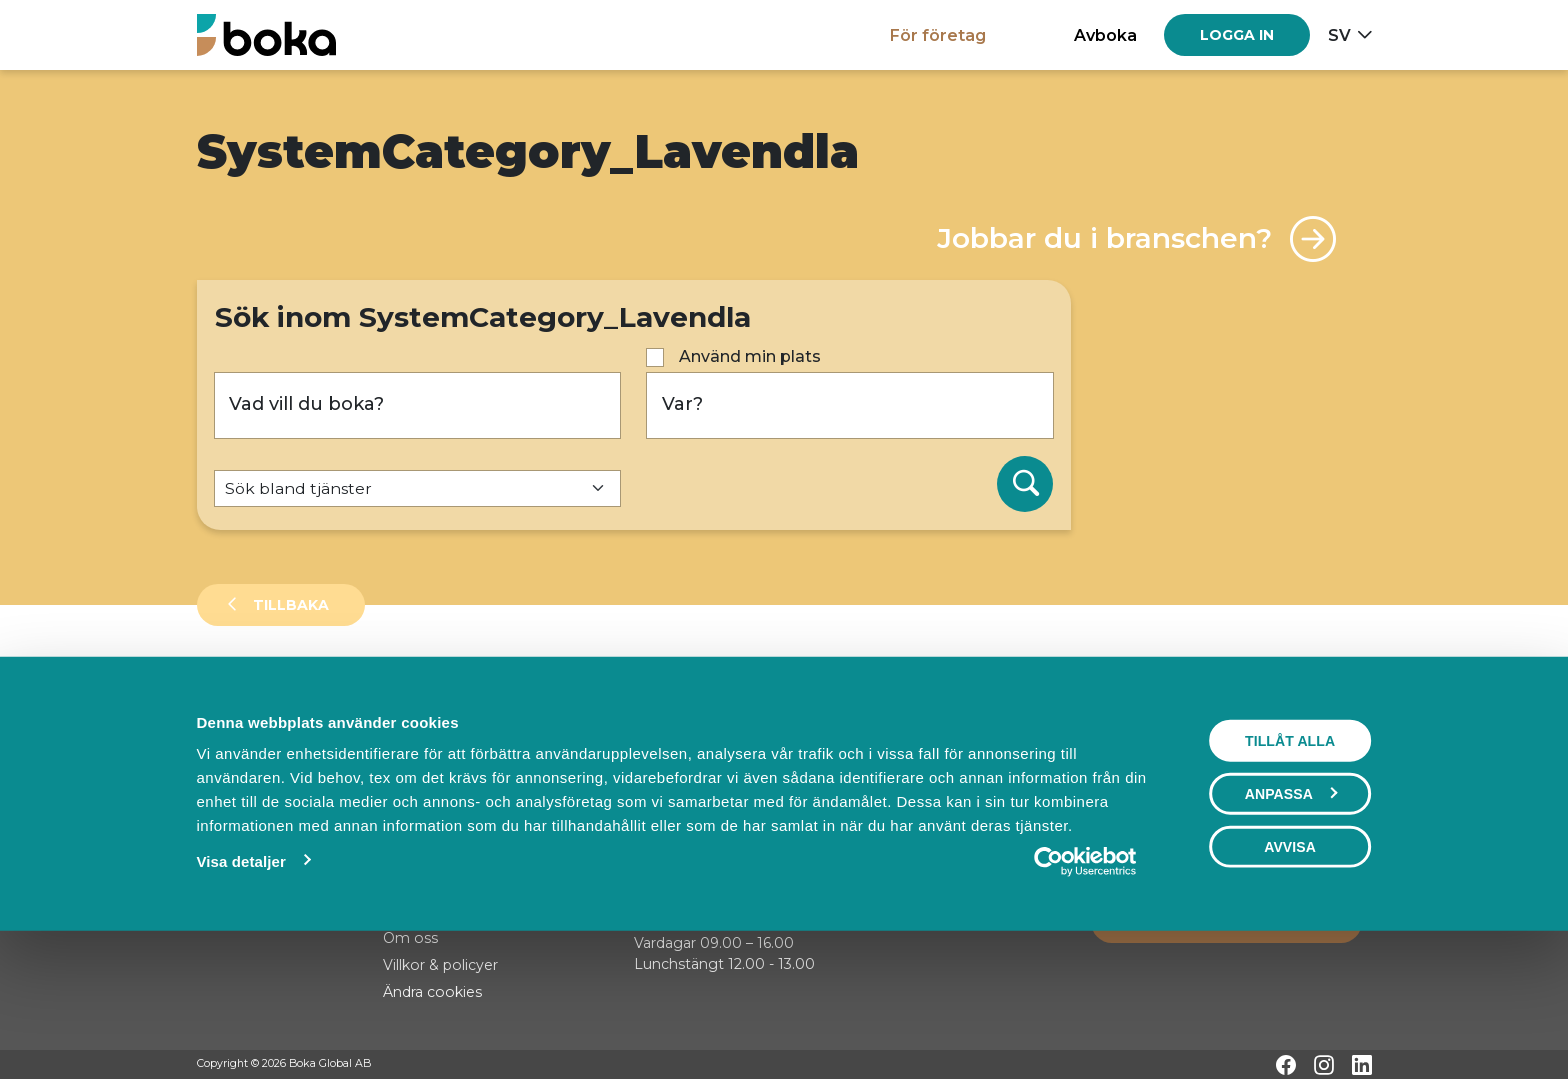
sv (1339, 35)
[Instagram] (1324, 1065)
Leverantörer (276, 694)
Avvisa (1290, 977)
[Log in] (1237, 35)
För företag (938, 35)
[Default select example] (418, 488)
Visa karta (1290, 762)
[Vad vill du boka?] (418, 405)
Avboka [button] (1105, 35)
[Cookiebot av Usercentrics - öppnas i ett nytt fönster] (1085, 992)
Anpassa (1291, 924)
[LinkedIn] (1362, 1065)
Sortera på (246, 761)
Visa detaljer (240, 991)
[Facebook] (1286, 1065)
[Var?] (850, 405)
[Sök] (1025, 484)
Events (407, 694)
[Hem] (266, 34)
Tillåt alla (1290, 871)
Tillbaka (289, 605)
